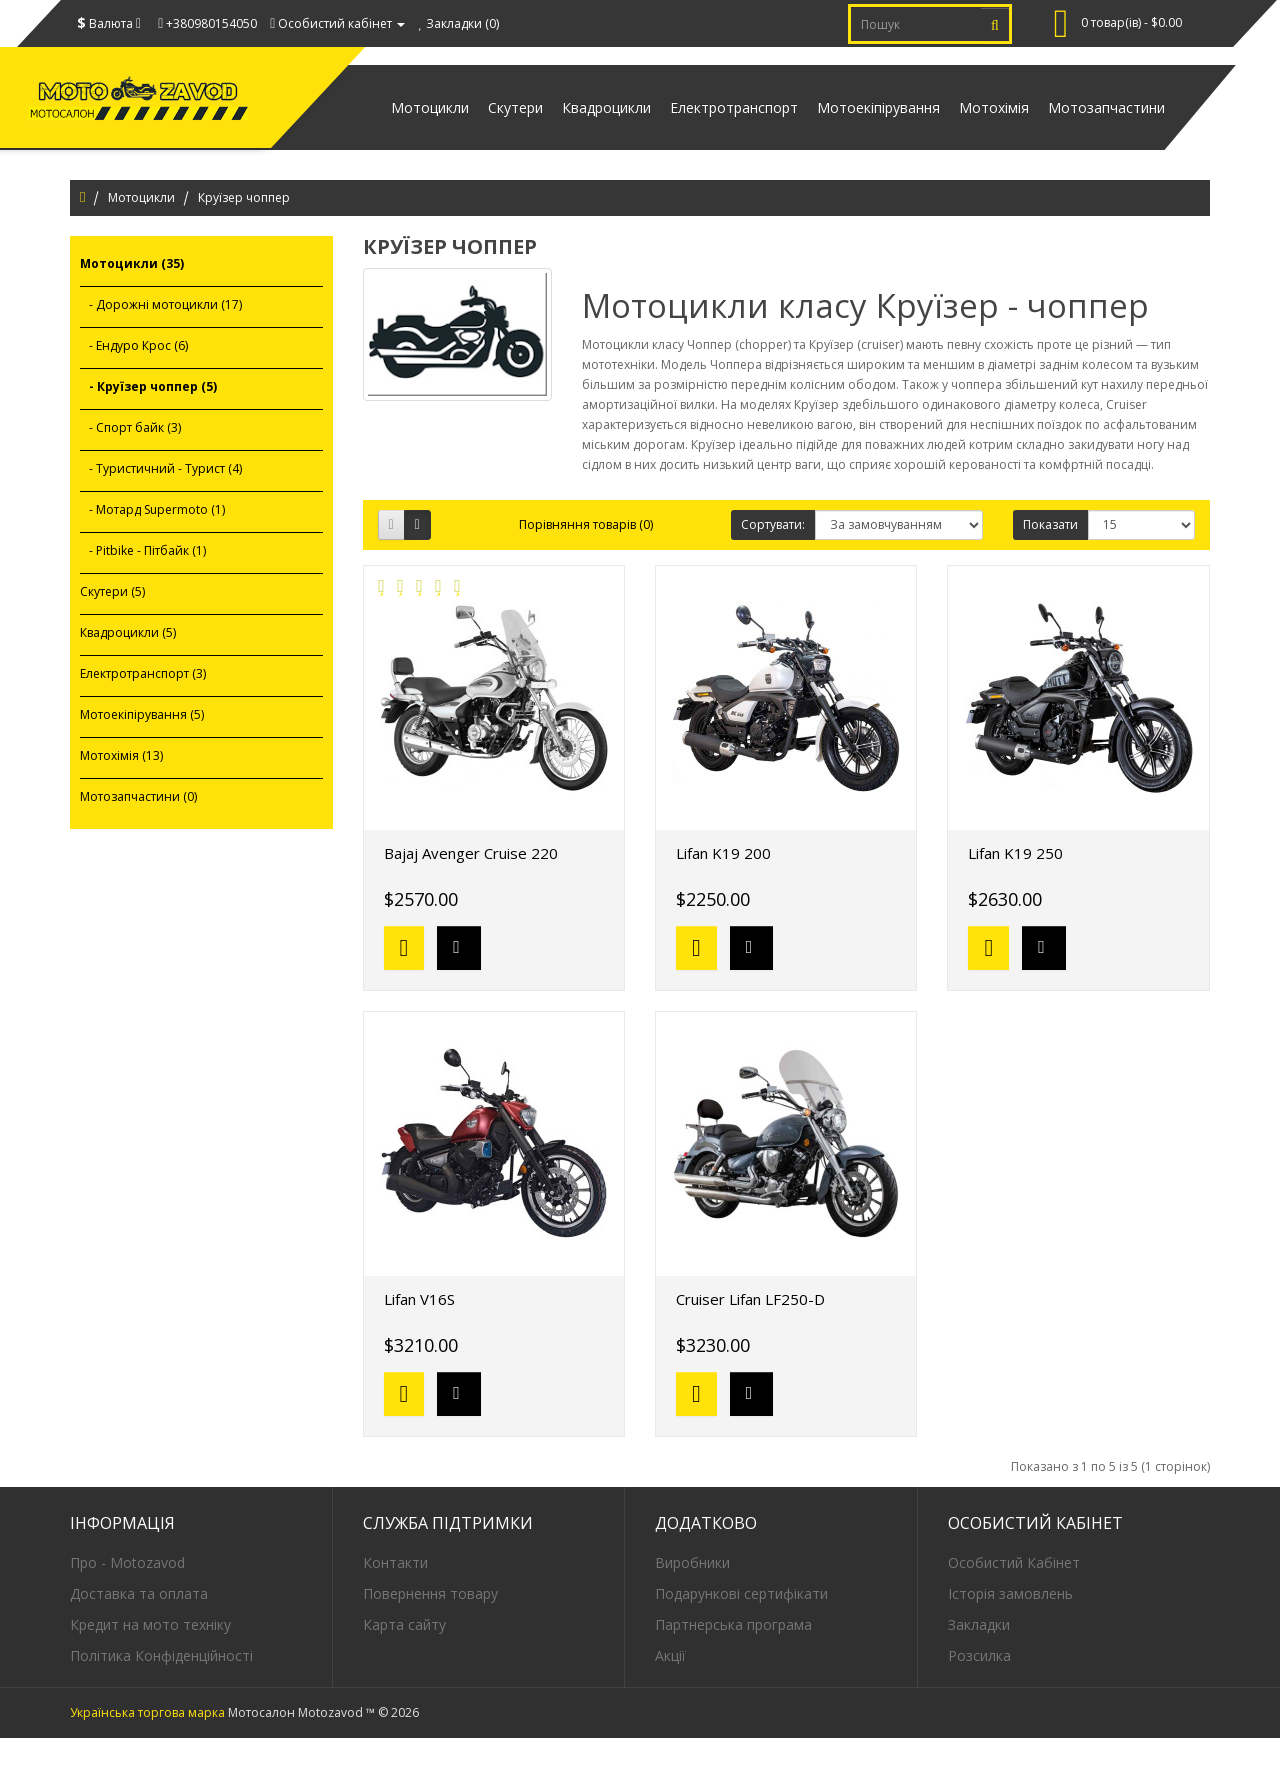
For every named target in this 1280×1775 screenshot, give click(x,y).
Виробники (692, 1598)
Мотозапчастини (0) (138, 833)
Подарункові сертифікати (741, 1629)
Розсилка (979, 1691)
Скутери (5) (112, 628)
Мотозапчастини (1098, 125)
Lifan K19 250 (1015, 889)
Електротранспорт (675, 125)
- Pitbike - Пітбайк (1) (143, 587)
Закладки (979, 1660)
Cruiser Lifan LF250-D (750, 1335)
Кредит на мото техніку (150, 1660)
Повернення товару (430, 1629)
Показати (1050, 560)
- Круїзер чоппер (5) (148, 423)
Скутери (422, 125)
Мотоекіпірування (836, 125)
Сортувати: (773, 560)
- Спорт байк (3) (130, 464)
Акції (670, 1691)
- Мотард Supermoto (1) (152, 546)
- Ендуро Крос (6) (134, 382)
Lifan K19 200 (723, 889)
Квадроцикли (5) (128, 669)
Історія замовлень (1010, 1629)
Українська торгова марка (147, 1749)
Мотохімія (969, 125)
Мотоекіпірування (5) (142, 751)
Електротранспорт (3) (143, 710)
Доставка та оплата (139, 1629)
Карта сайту (404, 1660)
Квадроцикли (530, 125)
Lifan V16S (419, 1335)
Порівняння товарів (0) (586, 560)
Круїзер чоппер (244, 234)
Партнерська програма (733, 1660)
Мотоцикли (141, 234)
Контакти (395, 1598)
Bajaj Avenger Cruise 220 (471, 889)
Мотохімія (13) (121, 792)
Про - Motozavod (127, 1598)
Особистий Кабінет (1014, 1598)
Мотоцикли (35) (132, 300)
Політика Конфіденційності (161, 1691)
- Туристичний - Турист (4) (161, 505)
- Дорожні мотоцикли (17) (161, 341)
